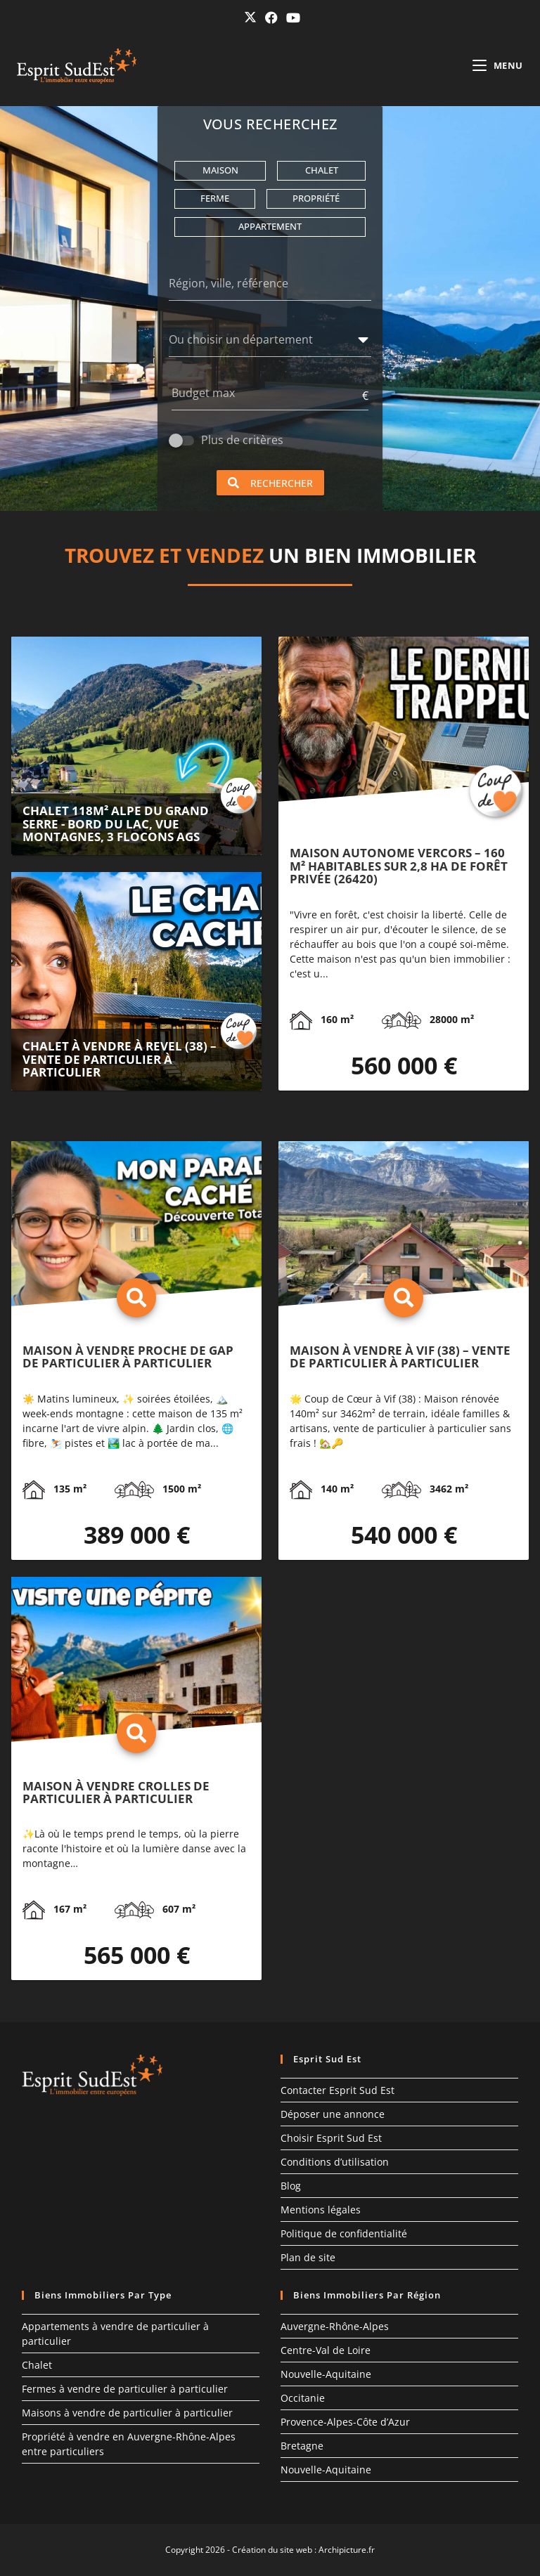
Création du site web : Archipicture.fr (303, 2550)
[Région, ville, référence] (270, 286)
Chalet (37, 2365)
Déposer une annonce (333, 2114)
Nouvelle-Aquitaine (326, 2374)
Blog (291, 2185)
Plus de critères (242, 440)
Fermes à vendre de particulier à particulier (125, 2388)
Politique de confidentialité (344, 2233)
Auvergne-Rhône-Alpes (335, 2326)
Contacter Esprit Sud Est (337, 2090)
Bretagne (302, 2445)
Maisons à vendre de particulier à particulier (127, 2412)
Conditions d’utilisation (335, 2161)
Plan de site (308, 2257)
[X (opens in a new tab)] (250, 17)
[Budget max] (265, 396)
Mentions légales (321, 2209)
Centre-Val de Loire (326, 2350)
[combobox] (260, 342)
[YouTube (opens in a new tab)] (291, 17)
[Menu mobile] (497, 65)
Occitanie (303, 2398)
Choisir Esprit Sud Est (331, 2138)
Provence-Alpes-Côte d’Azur (345, 2421)
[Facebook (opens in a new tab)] (271, 17)
